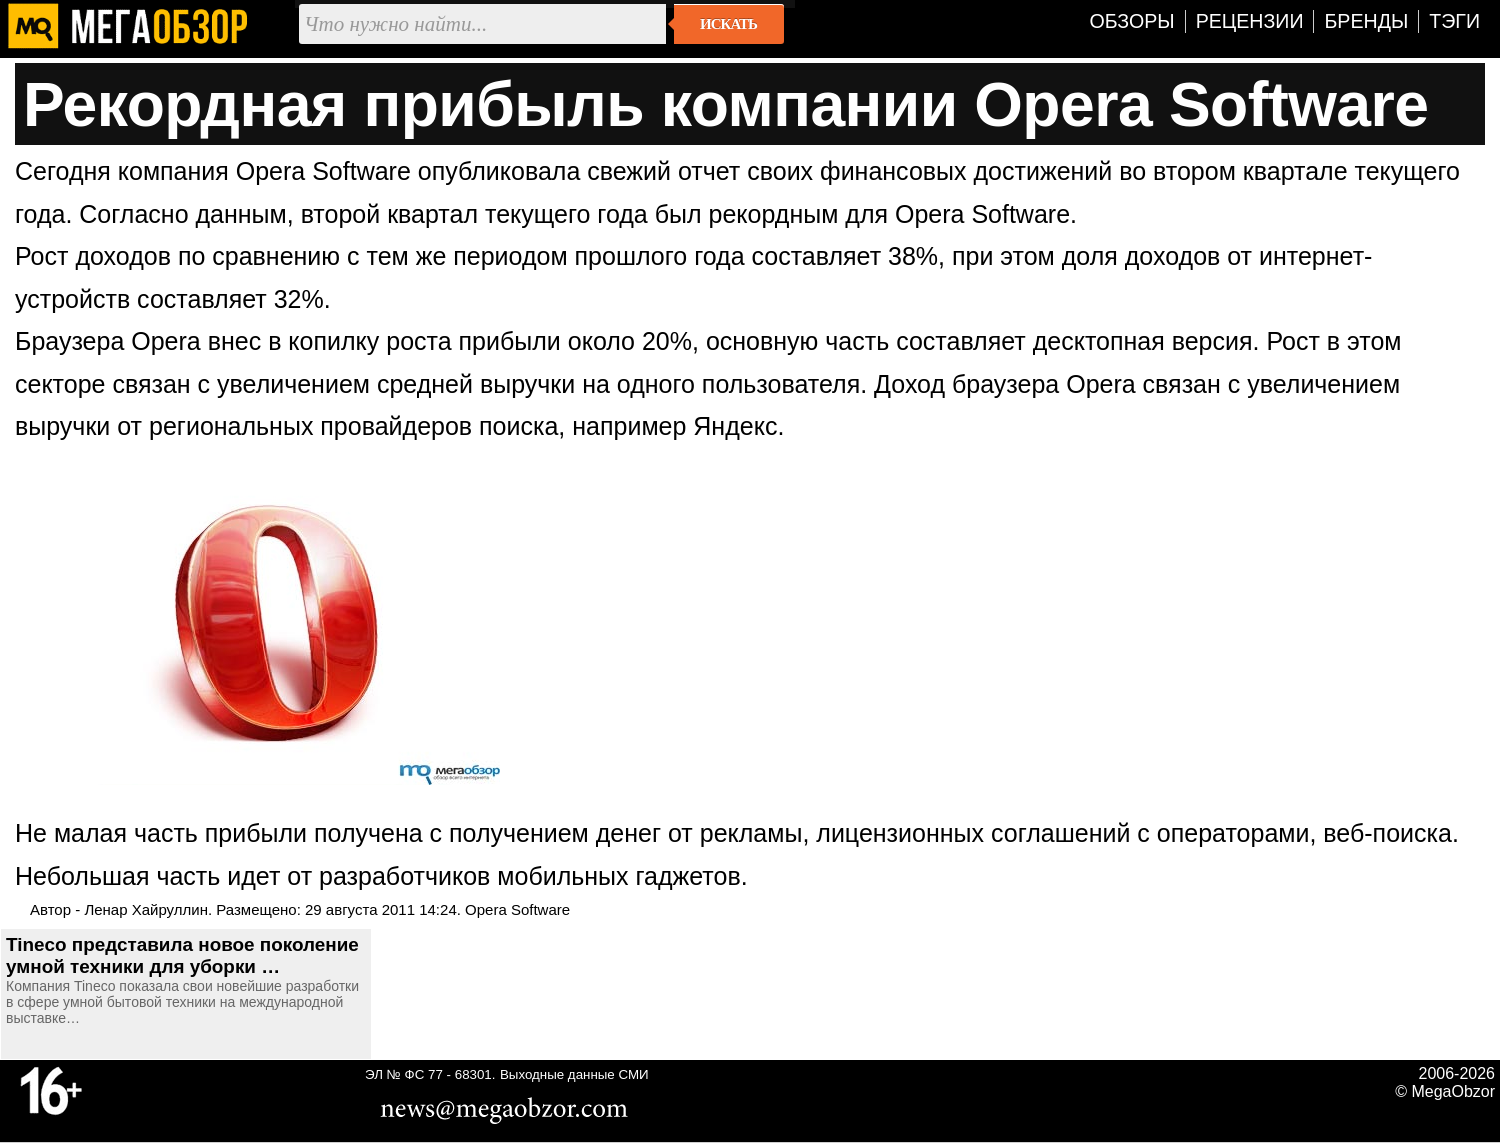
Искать (728, 24)
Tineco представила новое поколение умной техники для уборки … (182, 955)
